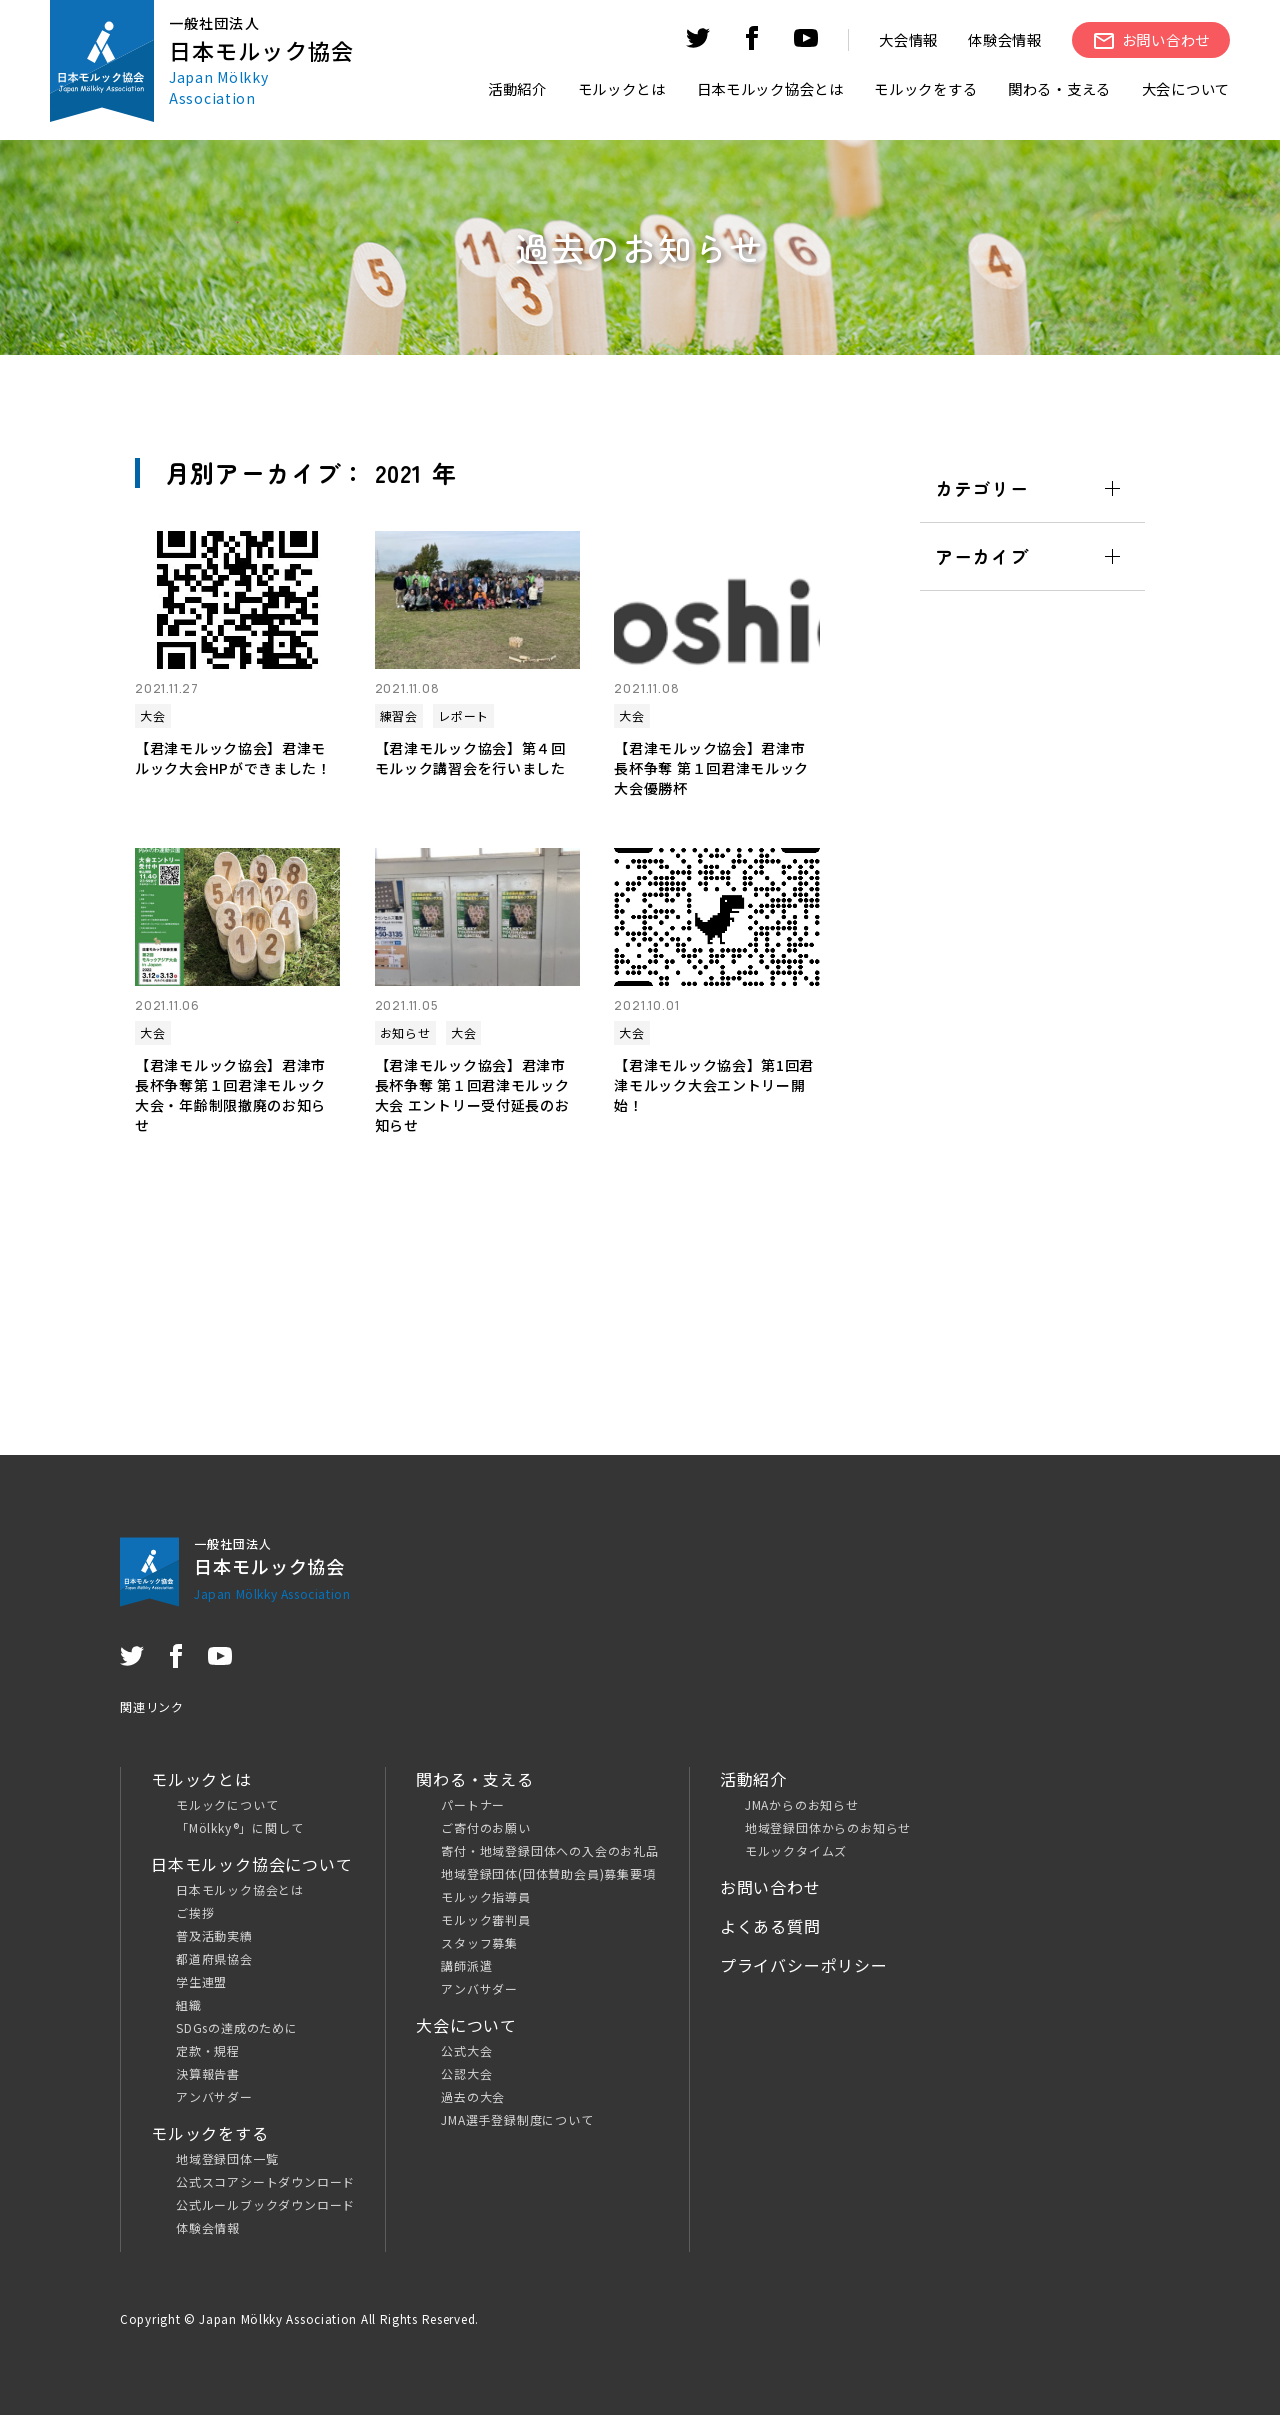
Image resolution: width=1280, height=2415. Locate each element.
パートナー (473, 1804)
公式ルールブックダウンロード (265, 2204)
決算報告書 (208, 2073)
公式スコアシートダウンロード (265, 2181)
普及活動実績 (214, 1935)
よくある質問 (770, 1926)
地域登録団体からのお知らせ (828, 1827)
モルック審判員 (486, 1919)
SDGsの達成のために (237, 2027)
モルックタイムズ (796, 1850)
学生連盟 (201, 1981)
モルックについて (227, 1804)
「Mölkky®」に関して (239, 1827)
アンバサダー (214, 2096)
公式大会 (466, 2050)
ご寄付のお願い (486, 1827)
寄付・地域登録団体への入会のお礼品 (550, 1850)
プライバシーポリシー (804, 1965)
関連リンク (152, 1706)
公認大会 (466, 2073)
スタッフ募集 (479, 1942)
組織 (189, 2004)
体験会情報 (1005, 39)
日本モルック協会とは (240, 1889)
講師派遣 (466, 1965)
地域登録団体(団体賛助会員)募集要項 (548, 1873)
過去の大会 (473, 2096)
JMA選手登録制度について (517, 2119)
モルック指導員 (486, 1896)
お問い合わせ (770, 1887)
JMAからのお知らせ (802, 1804)
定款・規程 (208, 2050)
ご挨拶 (195, 1912)
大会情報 (908, 39)
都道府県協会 (214, 1958)
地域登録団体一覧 (227, 2158)
